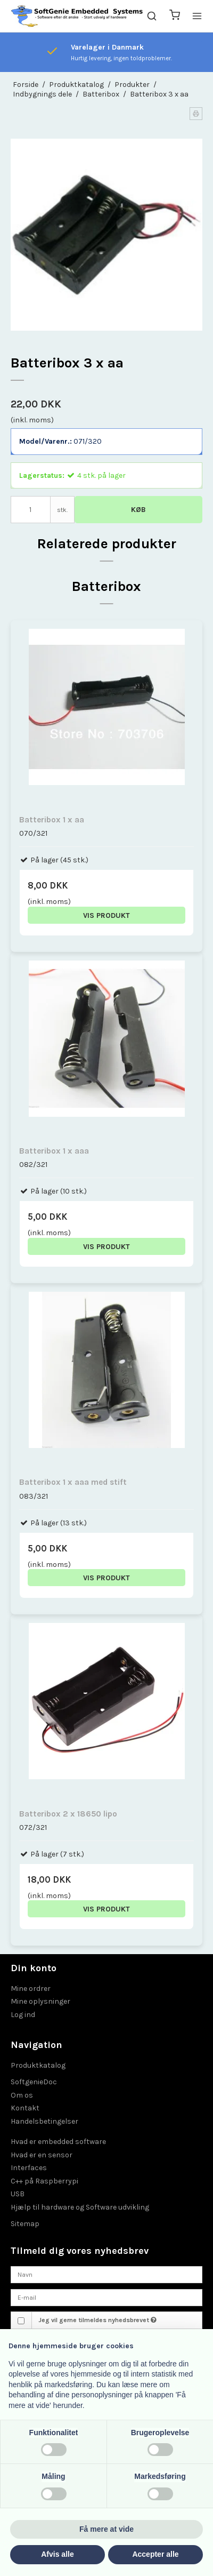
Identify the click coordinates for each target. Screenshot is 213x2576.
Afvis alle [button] (57, 2554)
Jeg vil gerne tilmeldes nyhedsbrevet (97, 2320)
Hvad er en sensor (41, 2154)
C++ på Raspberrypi (44, 2181)
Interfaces (29, 2167)
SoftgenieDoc (34, 2081)
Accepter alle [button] (155, 2554)
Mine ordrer (31, 1988)
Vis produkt (106, 915)
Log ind (23, 2014)
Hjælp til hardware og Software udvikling (80, 2207)
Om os (22, 2095)
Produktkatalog (38, 2065)
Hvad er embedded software (58, 2141)
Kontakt (25, 2108)
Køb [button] (138, 509)
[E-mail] (106, 2296)
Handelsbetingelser (44, 2121)
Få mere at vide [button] (106, 2529)
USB (17, 2193)
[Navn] (106, 2274)
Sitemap (25, 2223)
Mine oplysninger (40, 2001)
